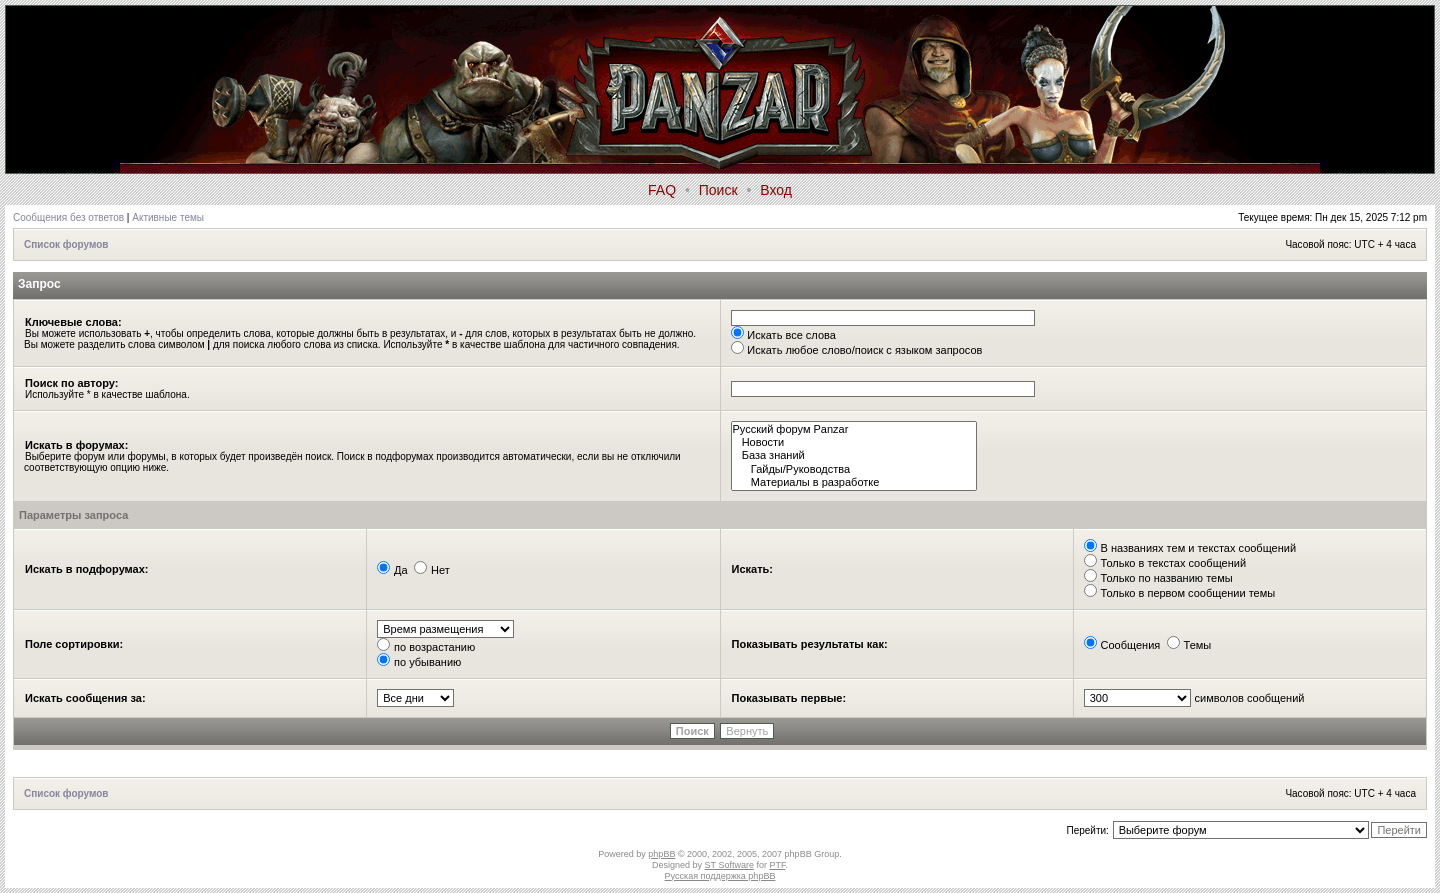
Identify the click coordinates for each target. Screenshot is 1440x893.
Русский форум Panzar (854, 429)
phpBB (661, 854)
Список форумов (66, 244)
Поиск (718, 190)
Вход (776, 190)
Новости (854, 442)
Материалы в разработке (854, 482)
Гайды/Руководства (854, 469)
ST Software (729, 865)
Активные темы (168, 217)
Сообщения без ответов (68, 217)
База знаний (854, 455)
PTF (777, 865)
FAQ (662, 190)
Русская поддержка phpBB (720, 876)
